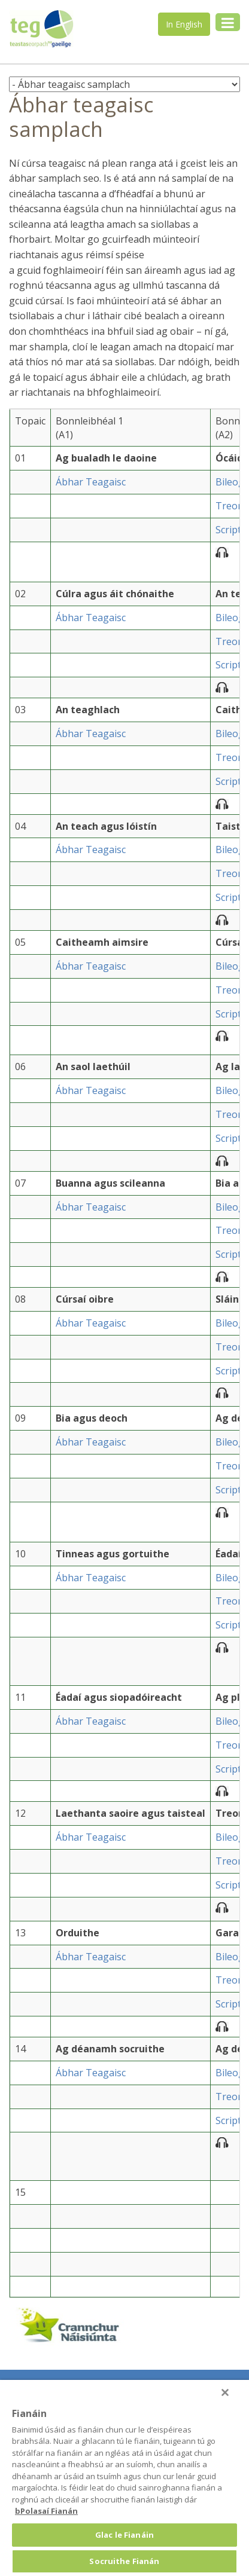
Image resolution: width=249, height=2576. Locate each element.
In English (184, 24)
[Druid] (225, 2392)
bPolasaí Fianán (46, 2510)
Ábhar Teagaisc (91, 481)
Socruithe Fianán (124, 2561)
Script (228, 529)
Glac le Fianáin (124, 2534)
